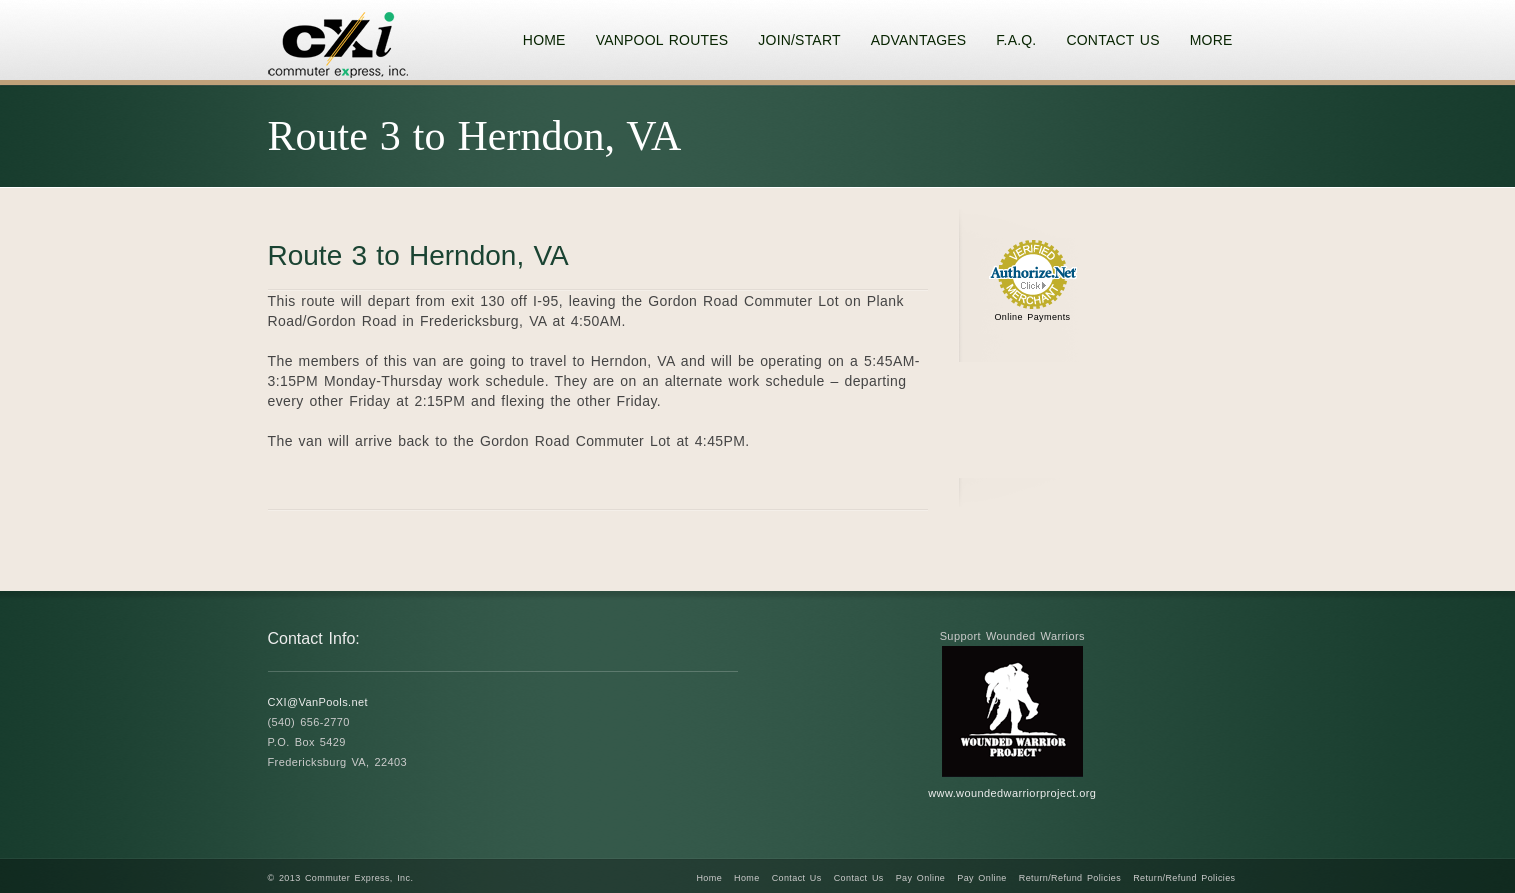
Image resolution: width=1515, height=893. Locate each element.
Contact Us (797, 878)
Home (709, 878)
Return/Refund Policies (1070, 878)
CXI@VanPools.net (318, 702)
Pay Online (921, 878)
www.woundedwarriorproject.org (1012, 793)
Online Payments (1032, 317)
